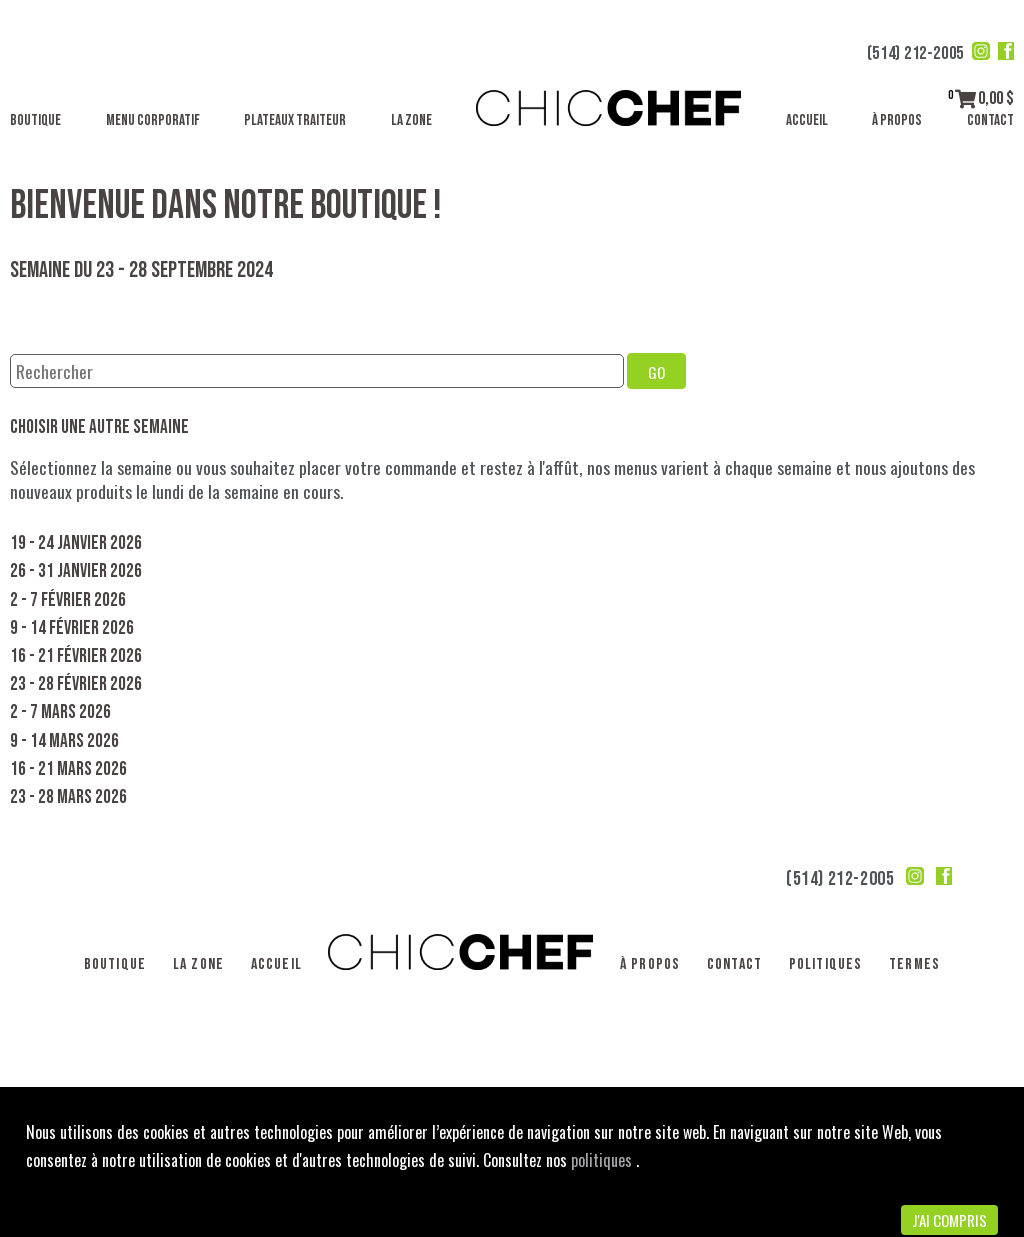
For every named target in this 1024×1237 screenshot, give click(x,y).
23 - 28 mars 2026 (68, 797)
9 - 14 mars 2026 (64, 741)
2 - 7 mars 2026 (60, 712)
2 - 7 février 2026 (68, 600)
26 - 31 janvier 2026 (76, 571)
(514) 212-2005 (915, 53)
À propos (897, 120)
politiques (603, 1160)
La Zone (411, 120)
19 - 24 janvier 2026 (76, 543)
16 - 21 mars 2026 (68, 769)
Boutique (35, 120)
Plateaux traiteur (295, 120)
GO (656, 372)
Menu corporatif (153, 120)
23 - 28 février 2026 (76, 684)
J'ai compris (949, 1220)
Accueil (807, 120)
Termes (914, 964)
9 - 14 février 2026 (72, 628)
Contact (990, 120)
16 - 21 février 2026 (76, 656)
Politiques (826, 964)
